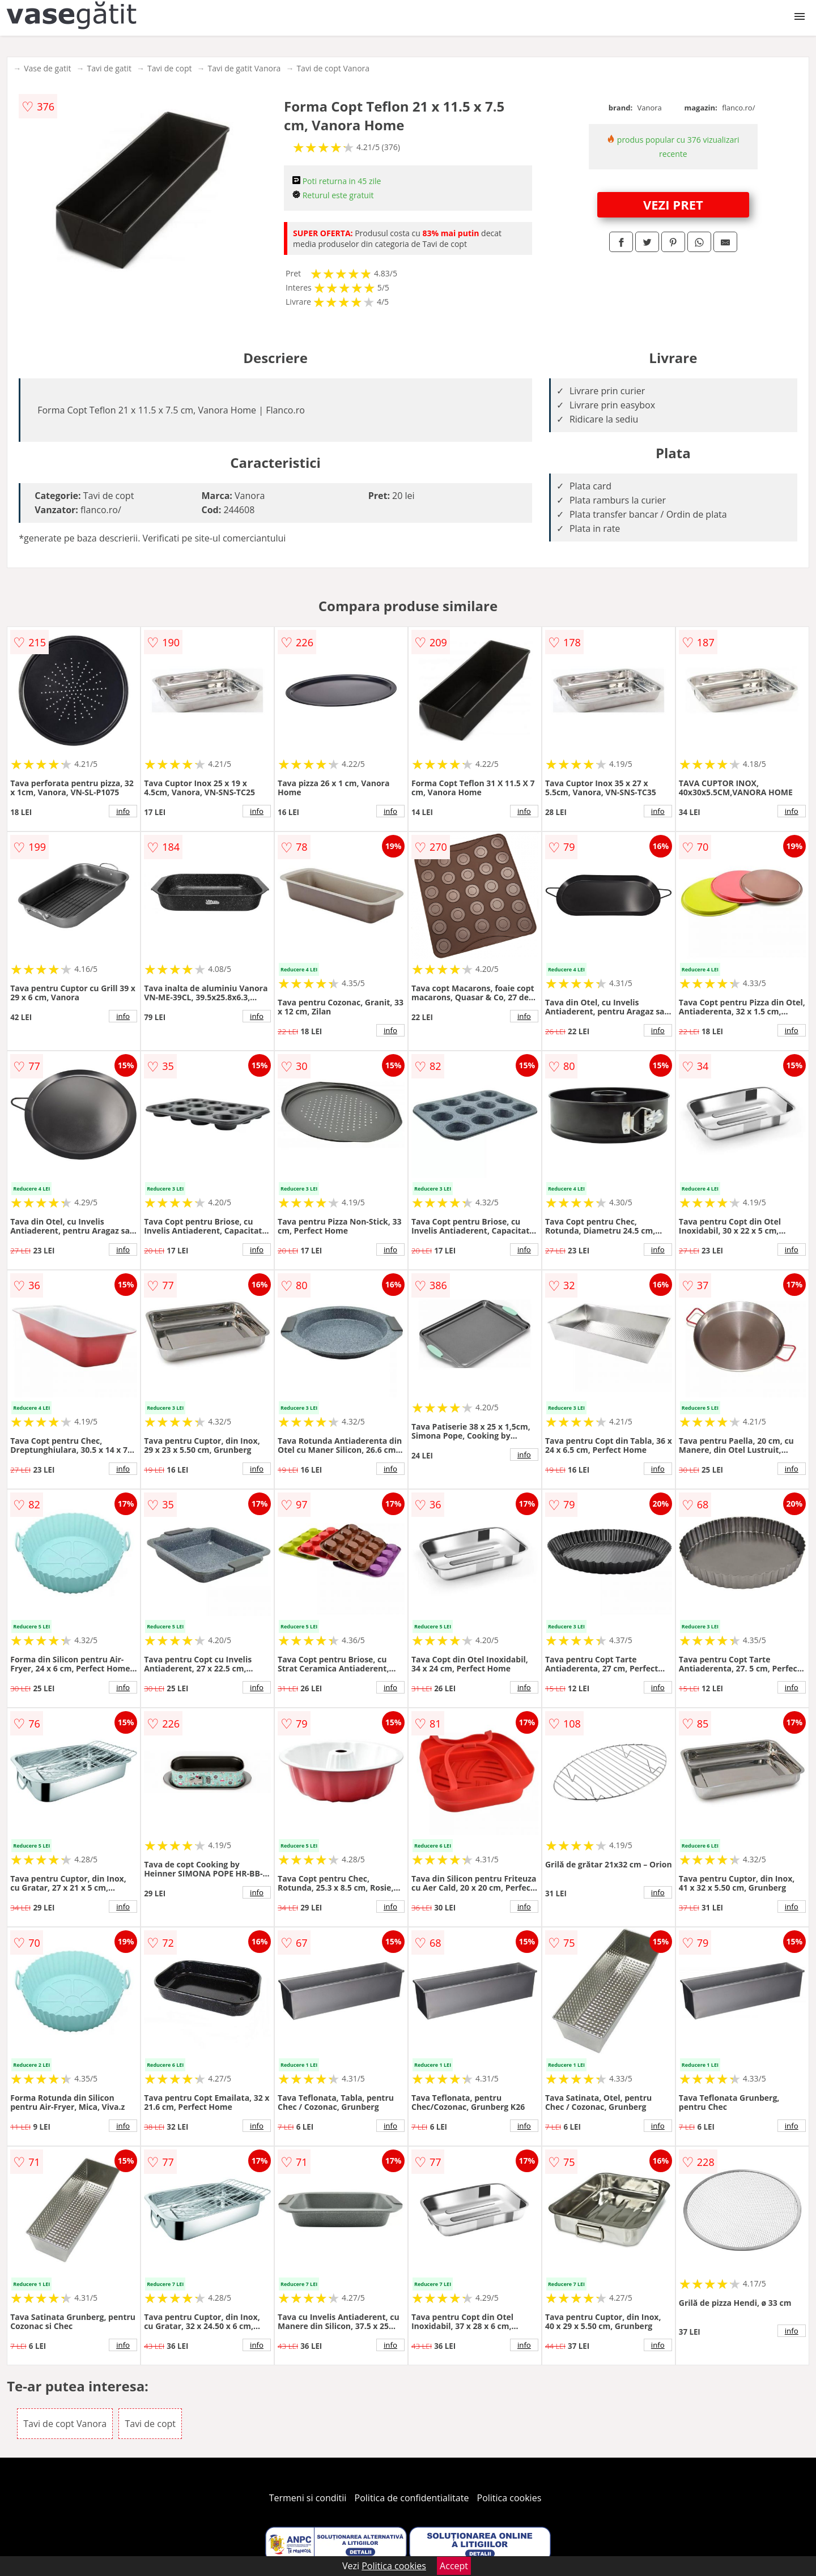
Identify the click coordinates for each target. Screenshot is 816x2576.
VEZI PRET (673, 204)
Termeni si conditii (308, 2498)
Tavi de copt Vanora (332, 68)
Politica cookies (509, 2498)
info (123, 811)
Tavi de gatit (109, 68)
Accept (454, 2566)
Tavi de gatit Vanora (244, 68)
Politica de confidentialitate (412, 2498)
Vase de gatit (47, 68)
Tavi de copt (169, 68)
